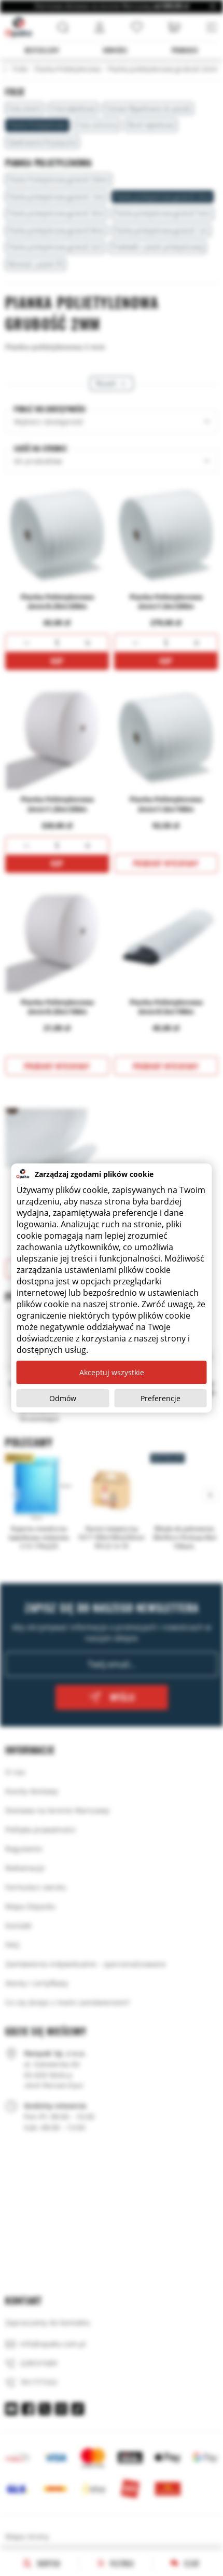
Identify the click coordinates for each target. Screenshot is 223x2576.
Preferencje (160, 1398)
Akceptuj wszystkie (111, 1372)
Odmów (62, 1398)
